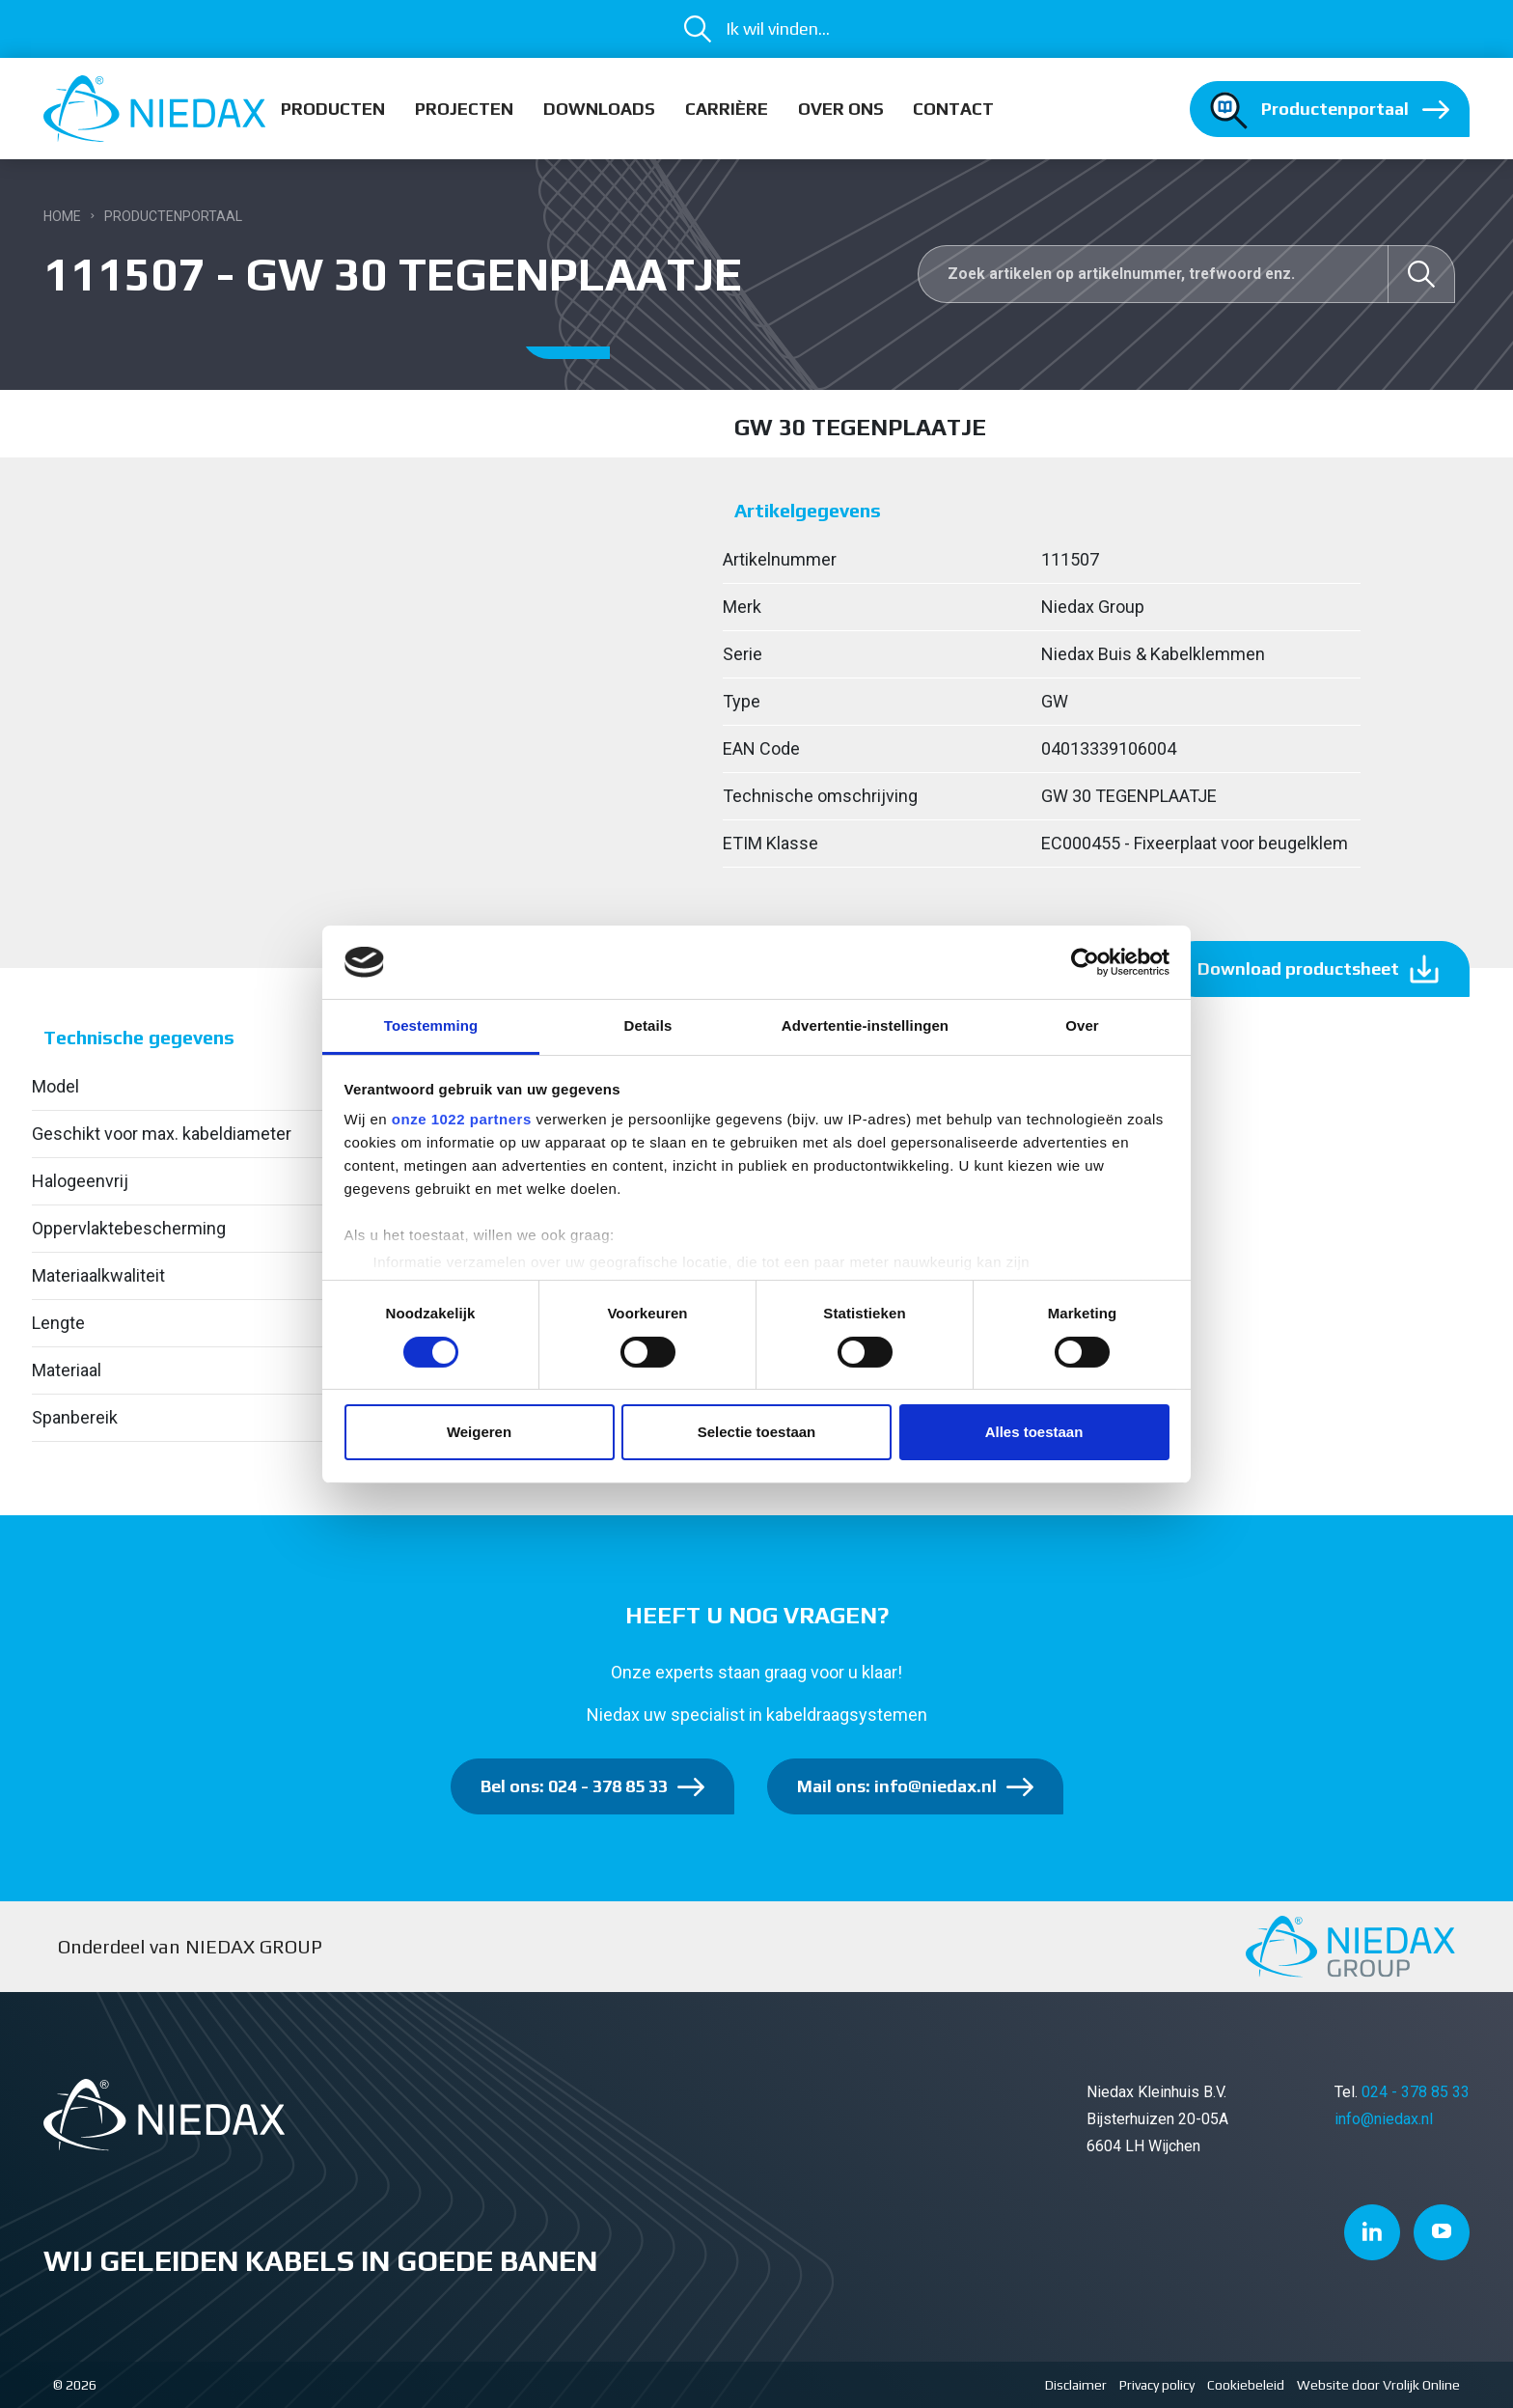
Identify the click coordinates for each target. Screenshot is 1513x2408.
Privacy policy (1157, 2385)
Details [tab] (648, 1025)
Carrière (726, 108)
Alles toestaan (1034, 1432)
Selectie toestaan (757, 1432)
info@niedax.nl (1383, 2119)
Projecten (464, 108)
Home (62, 216)
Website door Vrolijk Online (1378, 2385)
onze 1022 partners (462, 1119)
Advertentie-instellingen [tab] (865, 1025)
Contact (953, 108)
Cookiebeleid (1245, 2385)
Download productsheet (1298, 968)
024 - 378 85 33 (1416, 2092)
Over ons (841, 108)
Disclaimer (1076, 2385)
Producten (333, 108)
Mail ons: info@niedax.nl (897, 1786)
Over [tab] (1082, 1025)
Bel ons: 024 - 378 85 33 (574, 1786)
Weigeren (479, 1432)
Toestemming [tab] (431, 1025)
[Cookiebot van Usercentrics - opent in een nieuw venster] (1085, 962)
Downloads (599, 108)
